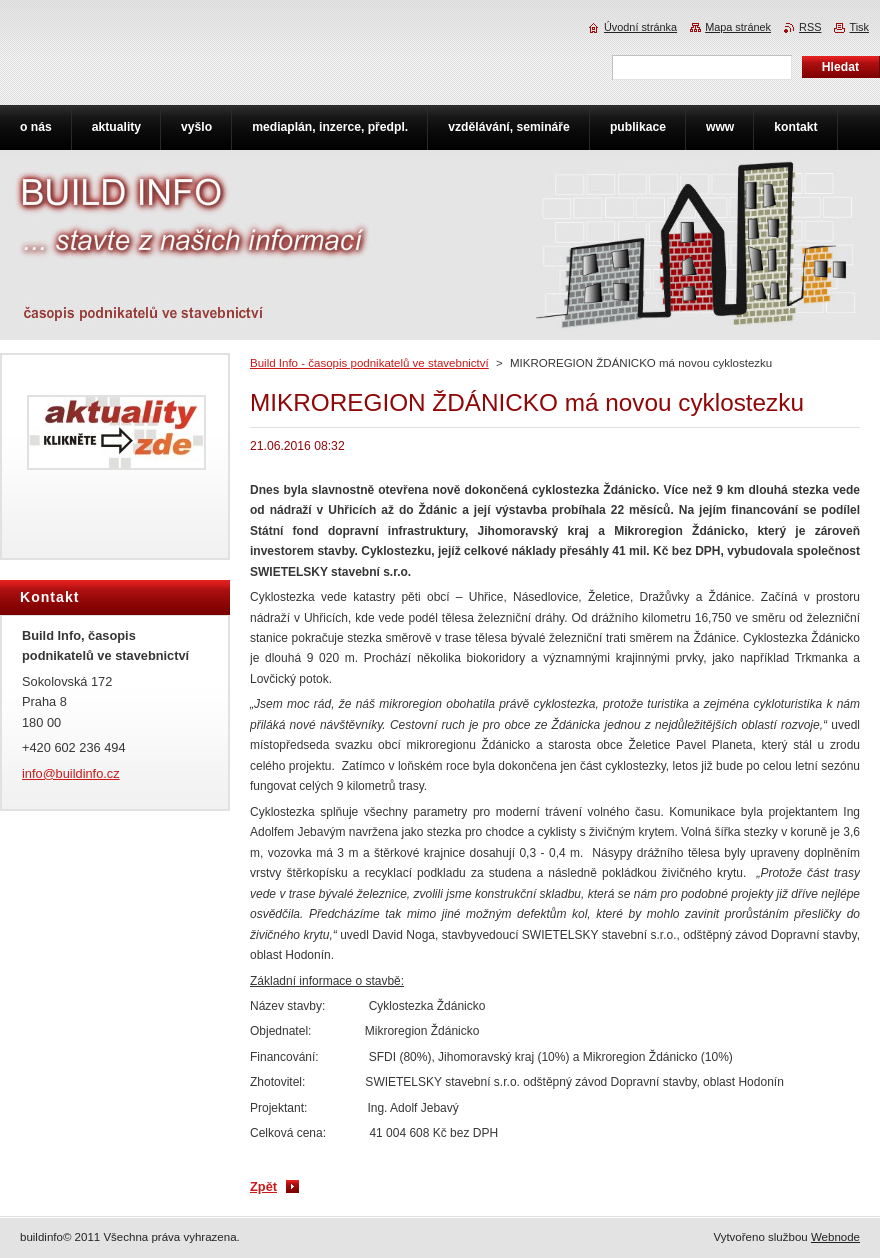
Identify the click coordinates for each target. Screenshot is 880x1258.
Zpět (263, 1186)
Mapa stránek (738, 27)
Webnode (835, 1237)
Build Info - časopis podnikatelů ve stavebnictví (369, 363)
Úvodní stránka (640, 27)
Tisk (859, 27)
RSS (810, 27)
